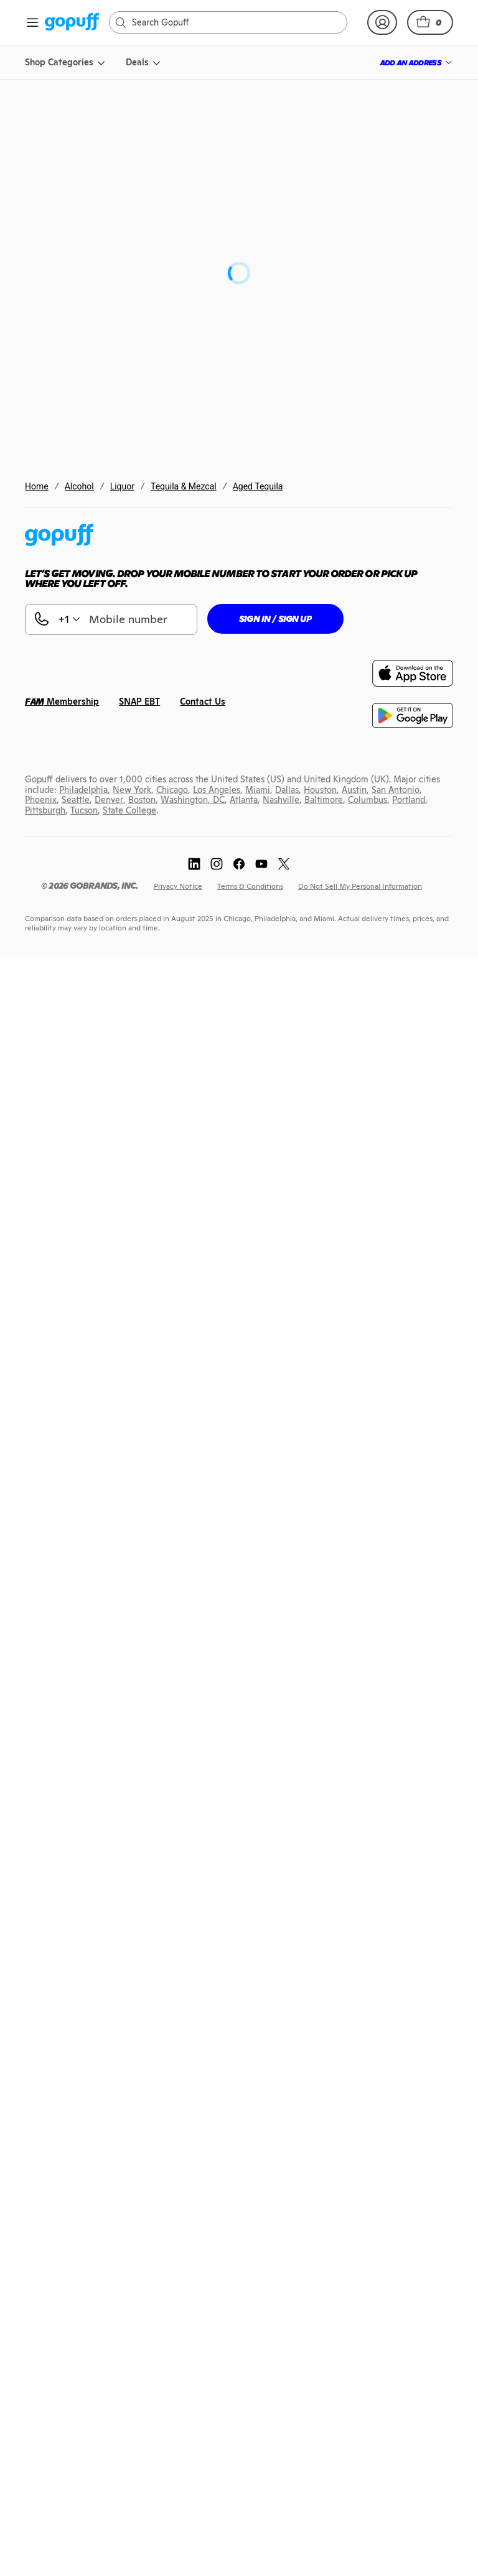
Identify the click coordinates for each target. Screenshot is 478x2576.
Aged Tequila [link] (258, 486)
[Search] (234, 22)
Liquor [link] (122, 486)
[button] (430, 22)
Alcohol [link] (79, 486)
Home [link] (37, 486)
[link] (72, 22)
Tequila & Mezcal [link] (184, 486)
